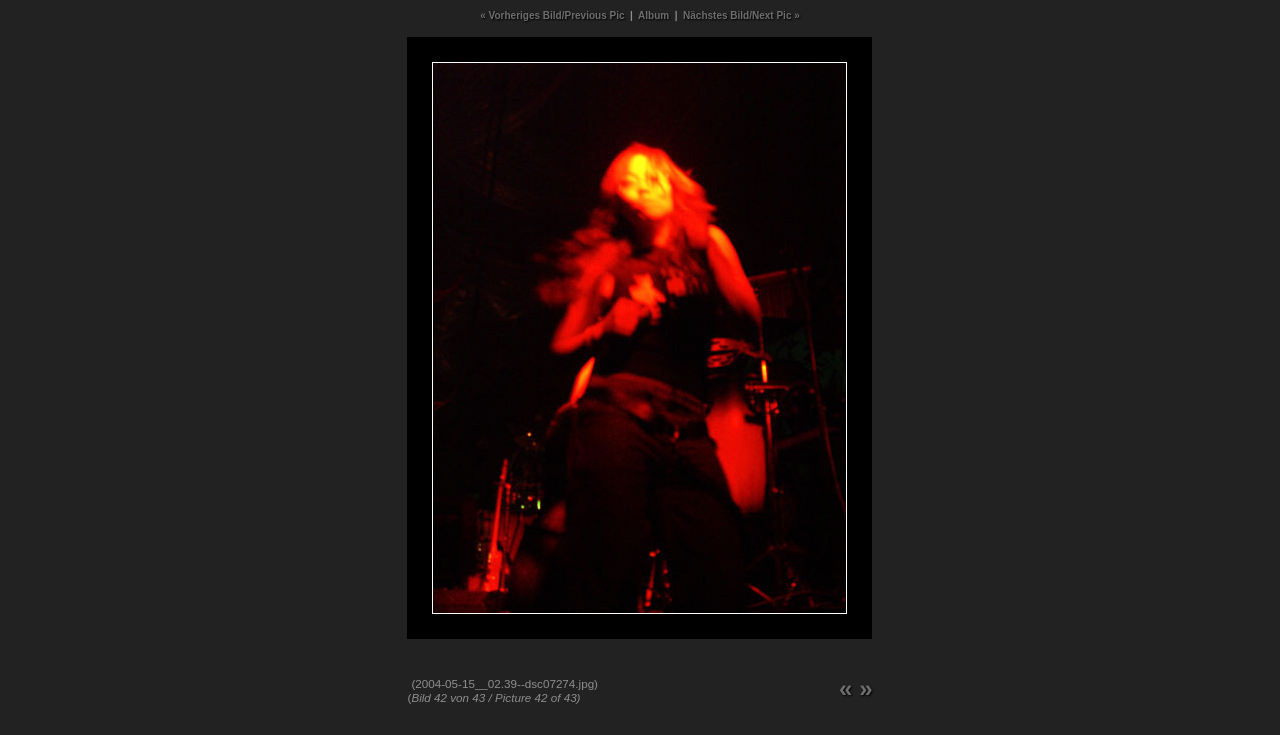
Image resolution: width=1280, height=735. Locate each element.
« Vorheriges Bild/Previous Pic (552, 15)
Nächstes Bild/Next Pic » (741, 15)
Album (653, 15)
